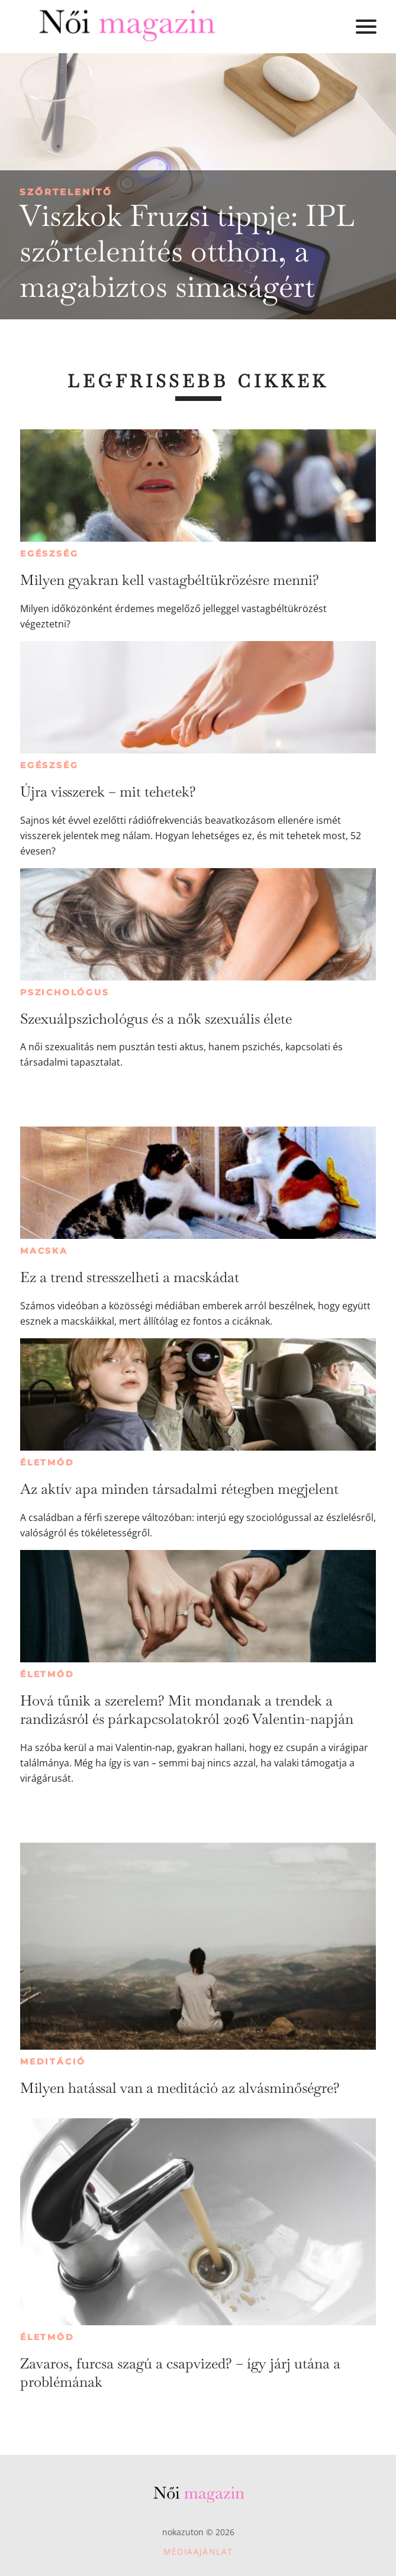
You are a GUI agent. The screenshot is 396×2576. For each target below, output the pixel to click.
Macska (44, 1250)
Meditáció (53, 2061)
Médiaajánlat (198, 2551)
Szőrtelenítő (66, 192)
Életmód (47, 1462)
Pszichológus (65, 992)
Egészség (49, 553)
